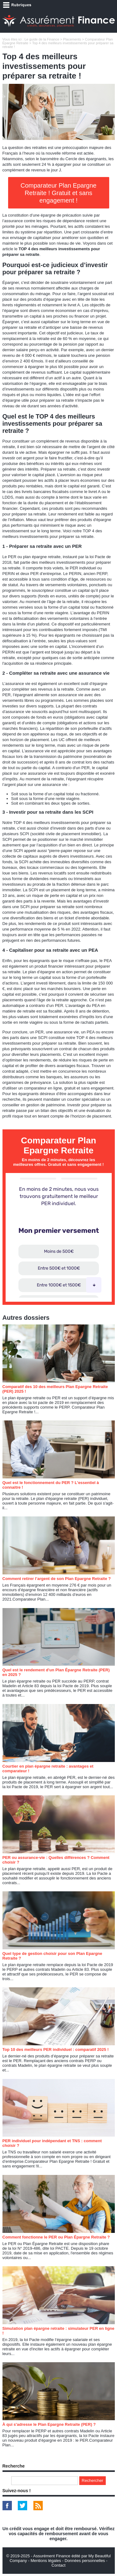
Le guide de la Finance (41, 39)
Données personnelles (85, 2560)
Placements (72, 39)
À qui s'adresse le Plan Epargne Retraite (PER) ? (49, 2424)
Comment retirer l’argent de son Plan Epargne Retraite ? (56, 1578)
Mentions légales (46, 2560)
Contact (58, 2565)
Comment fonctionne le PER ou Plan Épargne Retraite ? (56, 2237)
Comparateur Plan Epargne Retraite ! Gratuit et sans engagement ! (58, 193)
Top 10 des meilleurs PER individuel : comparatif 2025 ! (55, 2049)
